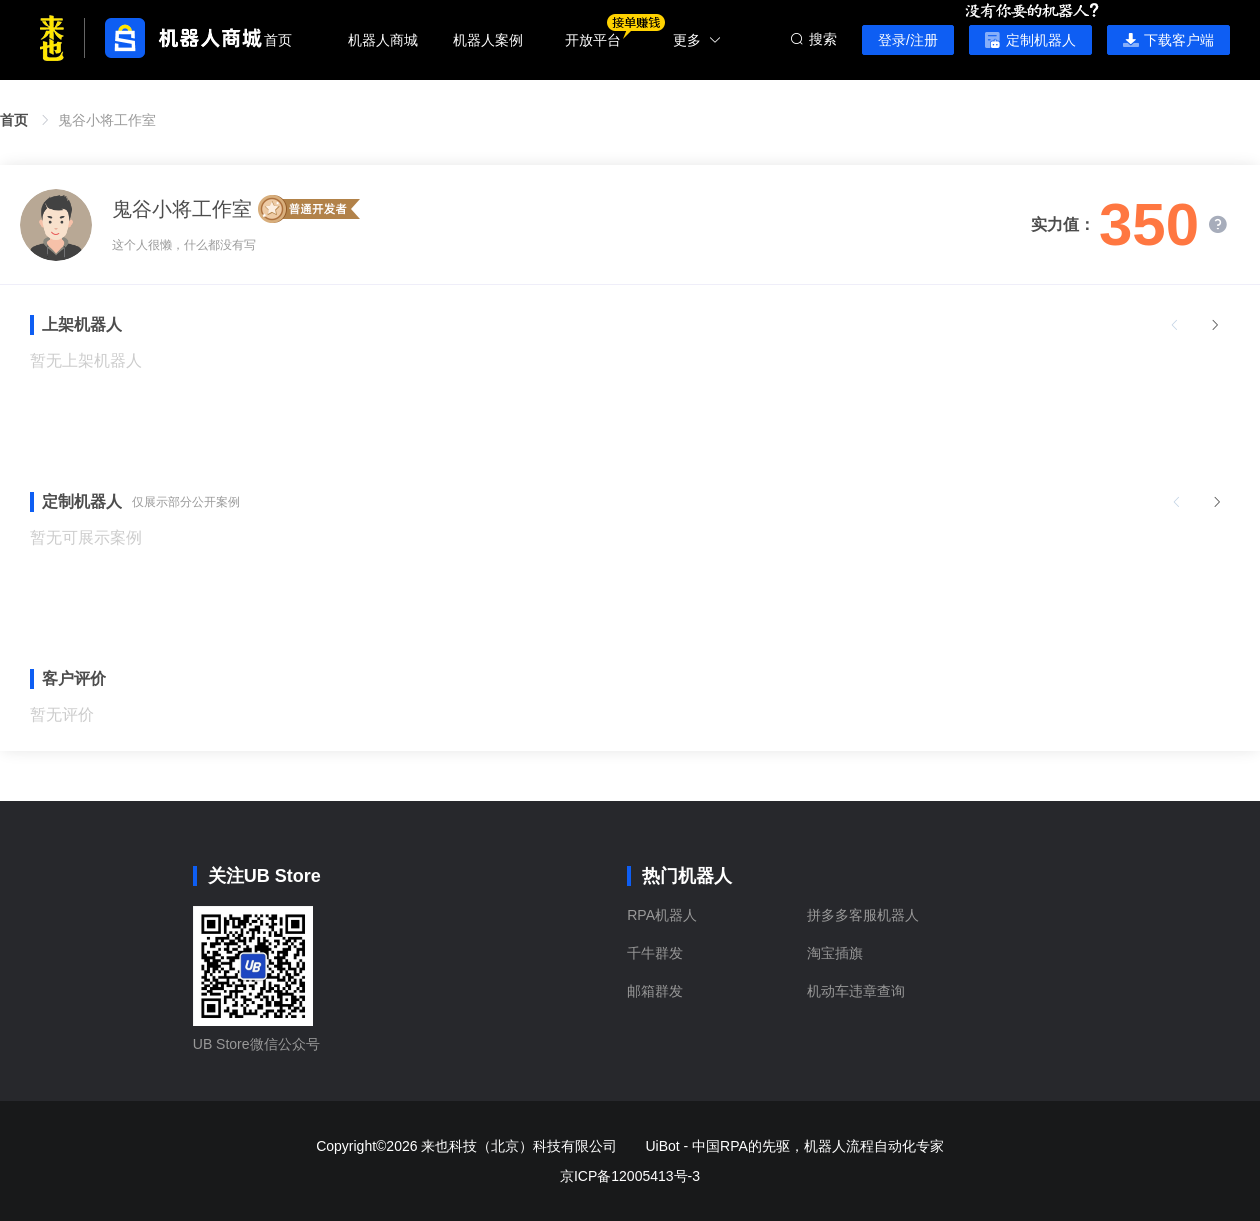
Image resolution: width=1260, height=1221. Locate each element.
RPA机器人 (662, 915)
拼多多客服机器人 (863, 915)
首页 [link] (14, 120)
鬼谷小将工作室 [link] (107, 120)
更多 (697, 40)
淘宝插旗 (835, 953)
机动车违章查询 (856, 991)
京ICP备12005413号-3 (630, 1176)
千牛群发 (655, 953)
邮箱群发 (655, 991)
